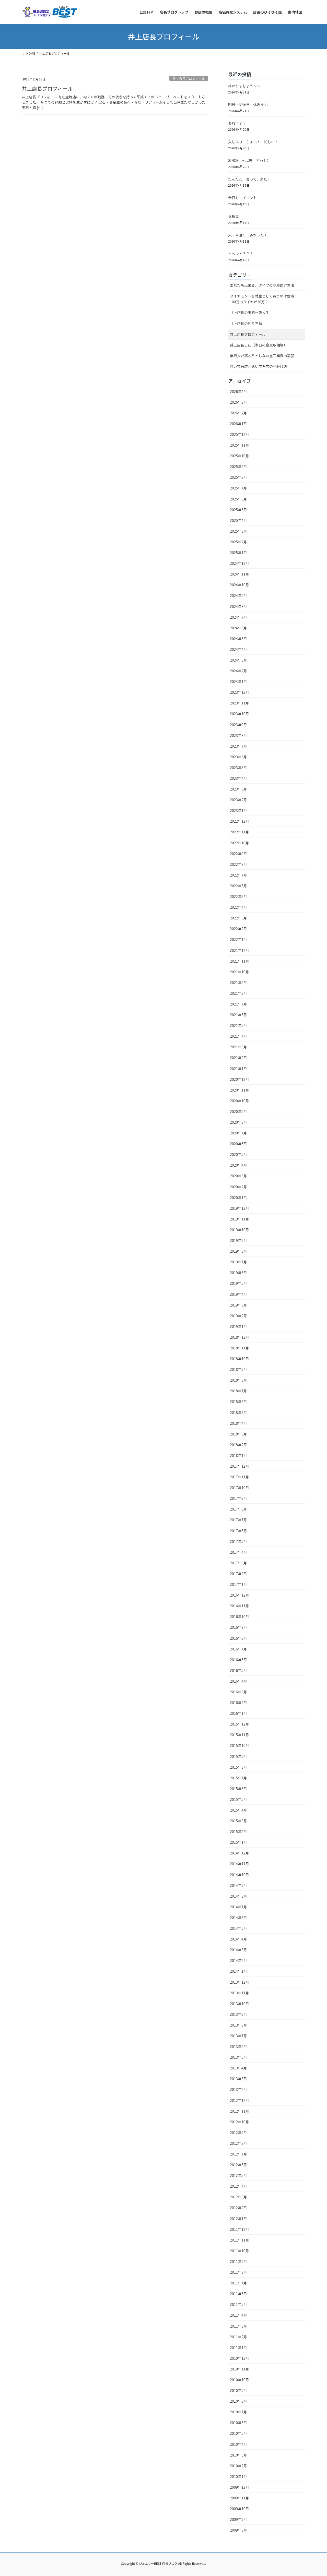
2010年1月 (238, 2476)
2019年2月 (238, 1315)
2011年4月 (238, 2315)
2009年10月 (239, 2508)
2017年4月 (238, 1552)
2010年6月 (238, 2422)
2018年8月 (238, 1380)
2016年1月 (238, 1713)
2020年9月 (238, 1111)
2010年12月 (239, 2358)
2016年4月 (238, 1681)
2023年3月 (238, 789)
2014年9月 (238, 1885)
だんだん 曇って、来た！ (249, 179)
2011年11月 (239, 2240)
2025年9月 (238, 466)
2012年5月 (238, 2175)
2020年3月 (238, 1175)
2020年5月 (238, 1154)
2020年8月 (238, 1122)
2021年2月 (238, 1057)
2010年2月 (238, 2465)
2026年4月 (238, 391)
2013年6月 (238, 2046)
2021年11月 (239, 961)
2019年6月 (238, 1272)
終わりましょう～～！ (246, 85)
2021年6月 (238, 1014)
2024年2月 (238, 670)
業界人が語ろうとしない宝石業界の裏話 (262, 355)
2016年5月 (238, 1670)
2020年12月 (239, 1079)
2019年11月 (239, 1218)
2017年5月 (238, 1541)
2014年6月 (238, 1917)
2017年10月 (239, 1487)
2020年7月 (238, 1132)
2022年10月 (239, 842)
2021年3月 (238, 1046)
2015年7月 (238, 1777)
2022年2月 (238, 928)
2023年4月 (238, 778)
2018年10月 (239, 1358)
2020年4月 (238, 1165)
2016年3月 (238, 1691)
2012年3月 (238, 2196)
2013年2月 (238, 2089)
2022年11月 (239, 831)
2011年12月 (239, 2229)
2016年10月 (239, 1616)
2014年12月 (239, 1852)
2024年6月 (238, 627)
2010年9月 (238, 2390)
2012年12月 (239, 2100)
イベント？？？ (240, 253)
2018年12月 (239, 1337)
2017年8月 (238, 1509)
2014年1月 (238, 1971)
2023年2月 (238, 799)
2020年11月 (239, 1090)
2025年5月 (238, 509)
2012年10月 (239, 2121)
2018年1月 (238, 1455)
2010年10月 (239, 2379)
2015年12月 (239, 1724)
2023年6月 (238, 756)
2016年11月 (239, 1605)
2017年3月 (238, 1562)
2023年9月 (238, 724)
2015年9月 (238, 1756)
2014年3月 (238, 1949)
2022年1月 (238, 939)
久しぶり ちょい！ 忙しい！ (253, 141)
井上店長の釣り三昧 (246, 323)
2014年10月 (239, 1874)
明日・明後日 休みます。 (249, 104)
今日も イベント (242, 197)
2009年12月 (239, 2487)
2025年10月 (239, 455)
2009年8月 (238, 2530)
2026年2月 (238, 412)
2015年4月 (238, 1810)
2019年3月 (238, 1305)
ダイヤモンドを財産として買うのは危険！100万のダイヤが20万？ (264, 298)
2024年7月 (238, 617)
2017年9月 (238, 1498)
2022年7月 (238, 875)
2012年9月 (238, 2132)
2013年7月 (238, 2035)
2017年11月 (239, 1476)
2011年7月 (238, 2282)
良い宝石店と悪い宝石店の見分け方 (258, 366)
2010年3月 (238, 2455)
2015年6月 (238, 1788)
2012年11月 (239, 2111)
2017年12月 (239, 1466)
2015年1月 (238, 1842)
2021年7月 (238, 1004)
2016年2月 (238, 1702)
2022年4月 (238, 907)
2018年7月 (238, 1390)
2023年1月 (238, 810)
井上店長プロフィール (188, 78)
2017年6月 (238, 1530)
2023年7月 (238, 746)
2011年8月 (238, 2272)
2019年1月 (238, 1326)
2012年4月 (238, 2186)
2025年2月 (238, 541)
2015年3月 (238, 1820)
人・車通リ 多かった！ (247, 234)
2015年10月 (239, 1745)
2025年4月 (238, 520)
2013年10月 (239, 2003)
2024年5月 (238, 638)
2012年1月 (238, 2218)
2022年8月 (238, 864)
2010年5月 (238, 2433)
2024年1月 (238, 681)
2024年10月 (239, 584)
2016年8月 (238, 1638)
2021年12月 (239, 950)
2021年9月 (238, 982)
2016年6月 (238, 1659)
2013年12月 (239, 1982)
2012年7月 (238, 2153)
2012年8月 (238, 2143)
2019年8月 (238, 1251)
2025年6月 (238, 498)
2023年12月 (239, 692)
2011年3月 (238, 2326)
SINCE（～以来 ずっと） (249, 160)
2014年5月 (238, 1928)
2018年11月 (239, 1347)
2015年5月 (238, 1799)
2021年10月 (239, 971)
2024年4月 (238, 649)
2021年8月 (238, 993)
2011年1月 (238, 2347)
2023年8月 (238, 735)
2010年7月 (238, 2411)
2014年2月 (238, 1960)
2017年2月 (238, 1573)
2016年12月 (239, 1595)
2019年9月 (238, 1240)
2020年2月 (238, 1186)
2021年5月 (238, 1025)
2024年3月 (238, 660)
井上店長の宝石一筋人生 (249, 312)
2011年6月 (238, 2293)
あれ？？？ (237, 123)
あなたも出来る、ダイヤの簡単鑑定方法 (262, 285)
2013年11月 (239, 1992)
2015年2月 (238, 1831)
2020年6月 (238, 1143)
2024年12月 (239, 563)
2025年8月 (238, 477)
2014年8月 (238, 1896)
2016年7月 (238, 1648)
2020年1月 (238, 1197)
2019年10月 (239, 1229)
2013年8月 (238, 2025)
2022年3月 (238, 917)
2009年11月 (239, 2497)
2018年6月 (238, 1401)
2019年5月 (238, 1283)
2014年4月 (238, 1939)
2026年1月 (238, 423)
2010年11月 (239, 2368)
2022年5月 (238, 896)
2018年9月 (238, 1369)
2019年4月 (238, 1294)
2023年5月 (238, 767)
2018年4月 (238, 1423)
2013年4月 (238, 2067)
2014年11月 (239, 1863)
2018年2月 (238, 1444)
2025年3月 (238, 531)
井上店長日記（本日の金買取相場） (258, 345)
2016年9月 (238, 1627)
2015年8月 (238, 1767)
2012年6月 (238, 2164)
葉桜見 (233, 216)
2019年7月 (238, 1261)
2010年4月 (238, 2444)
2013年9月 (238, 2014)
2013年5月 (238, 2057)
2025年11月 (239, 445)
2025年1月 (238, 552)
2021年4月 (238, 1036)
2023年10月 (239, 713)
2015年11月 (239, 1734)
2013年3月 (238, 2078)
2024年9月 (238, 595)
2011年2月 (238, 2336)
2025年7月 (238, 487)
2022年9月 (238, 853)
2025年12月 (239, 434)
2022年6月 (238, 885)
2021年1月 (238, 1068)
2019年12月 (239, 1208)
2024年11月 (239, 574)
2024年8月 (238, 606)
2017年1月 (238, 1584)
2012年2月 (238, 2207)
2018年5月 (238, 1412)
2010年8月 (238, 2401)
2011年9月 (238, 2261)
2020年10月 (239, 1100)
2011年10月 (239, 2250)
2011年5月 (238, 2304)
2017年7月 (238, 1519)
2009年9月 (238, 2519)
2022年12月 (239, 821)
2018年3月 (238, 1433)
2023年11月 (239, 702)
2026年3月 (238, 402)
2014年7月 (238, 1906)
